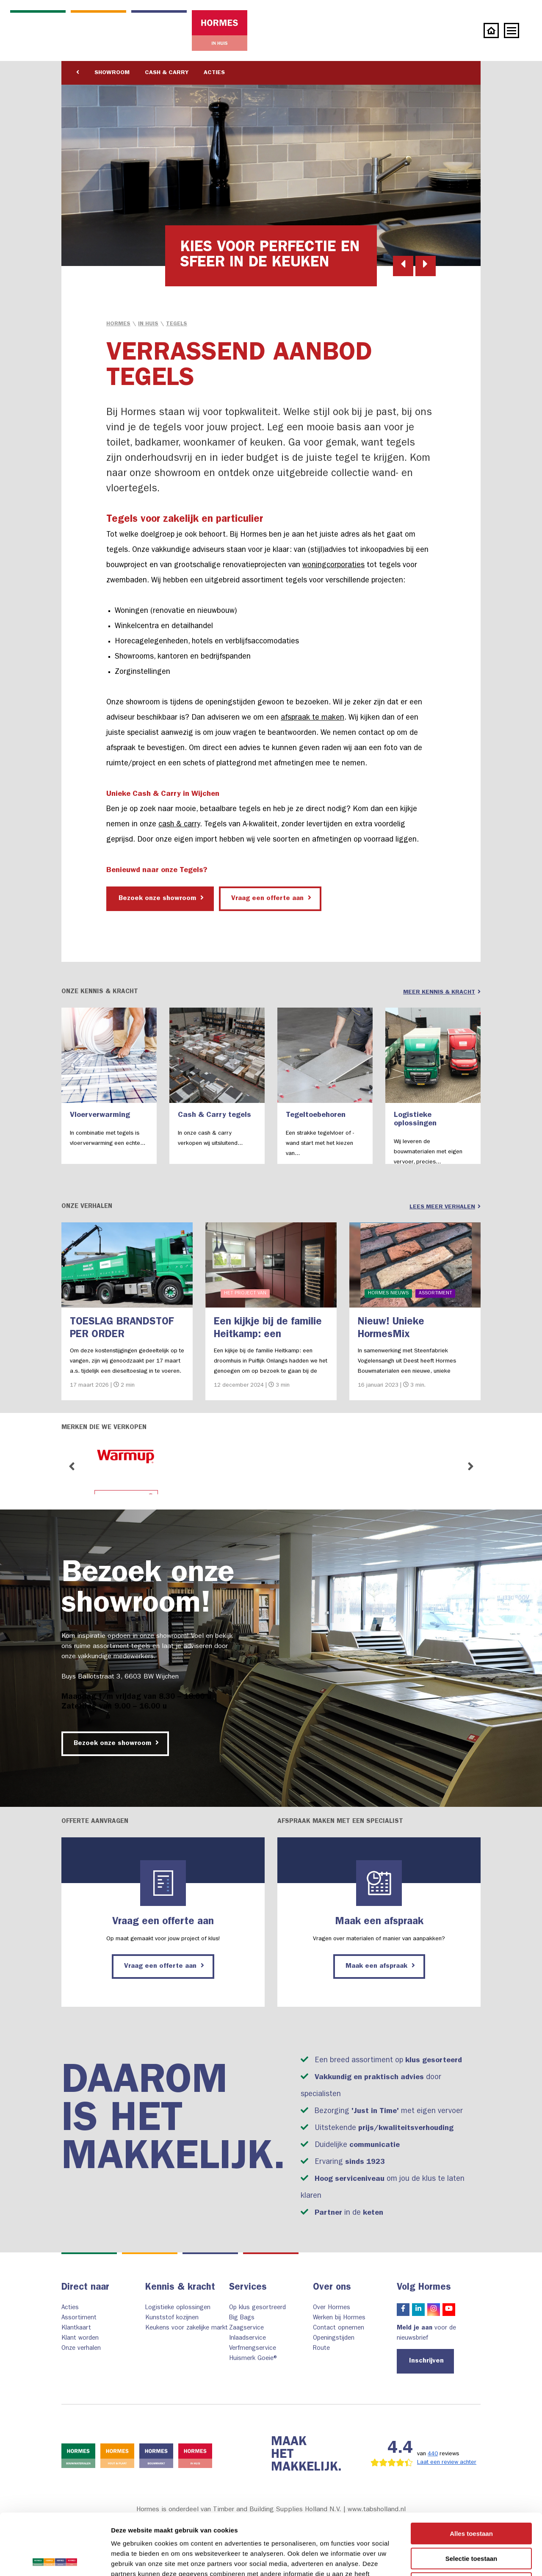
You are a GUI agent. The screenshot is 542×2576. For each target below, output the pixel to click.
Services (248, 2288)
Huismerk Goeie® (254, 2359)
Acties (214, 73)
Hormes (118, 324)
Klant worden (80, 2338)
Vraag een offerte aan (271, 898)
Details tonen (457, 2559)
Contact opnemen (338, 2328)
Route (321, 2349)
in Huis (148, 324)
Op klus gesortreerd (257, 2308)
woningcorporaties (333, 566)
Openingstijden (333, 2338)
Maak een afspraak (380, 1966)
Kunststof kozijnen (172, 2318)
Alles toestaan (471, 2472)
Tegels (176, 324)
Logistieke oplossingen (177, 2308)
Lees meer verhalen (445, 1206)
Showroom (112, 73)
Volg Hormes (424, 2288)
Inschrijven (426, 2361)
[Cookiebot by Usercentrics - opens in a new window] (55, 2559)
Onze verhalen (81, 2349)
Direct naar (85, 2288)
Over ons (332, 2288)
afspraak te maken (312, 718)
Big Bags (241, 2318)
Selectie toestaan (471, 2497)
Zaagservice (246, 2328)
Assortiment (79, 2318)
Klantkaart (76, 2328)
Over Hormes (331, 2308)
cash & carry (179, 825)
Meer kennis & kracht (442, 992)
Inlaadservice (247, 2338)
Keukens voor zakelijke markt (186, 2328)
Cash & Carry (166, 73)
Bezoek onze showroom (161, 898)
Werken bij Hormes (339, 2318)
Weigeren (471, 2522)
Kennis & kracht (180, 2288)
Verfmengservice (252, 2349)
